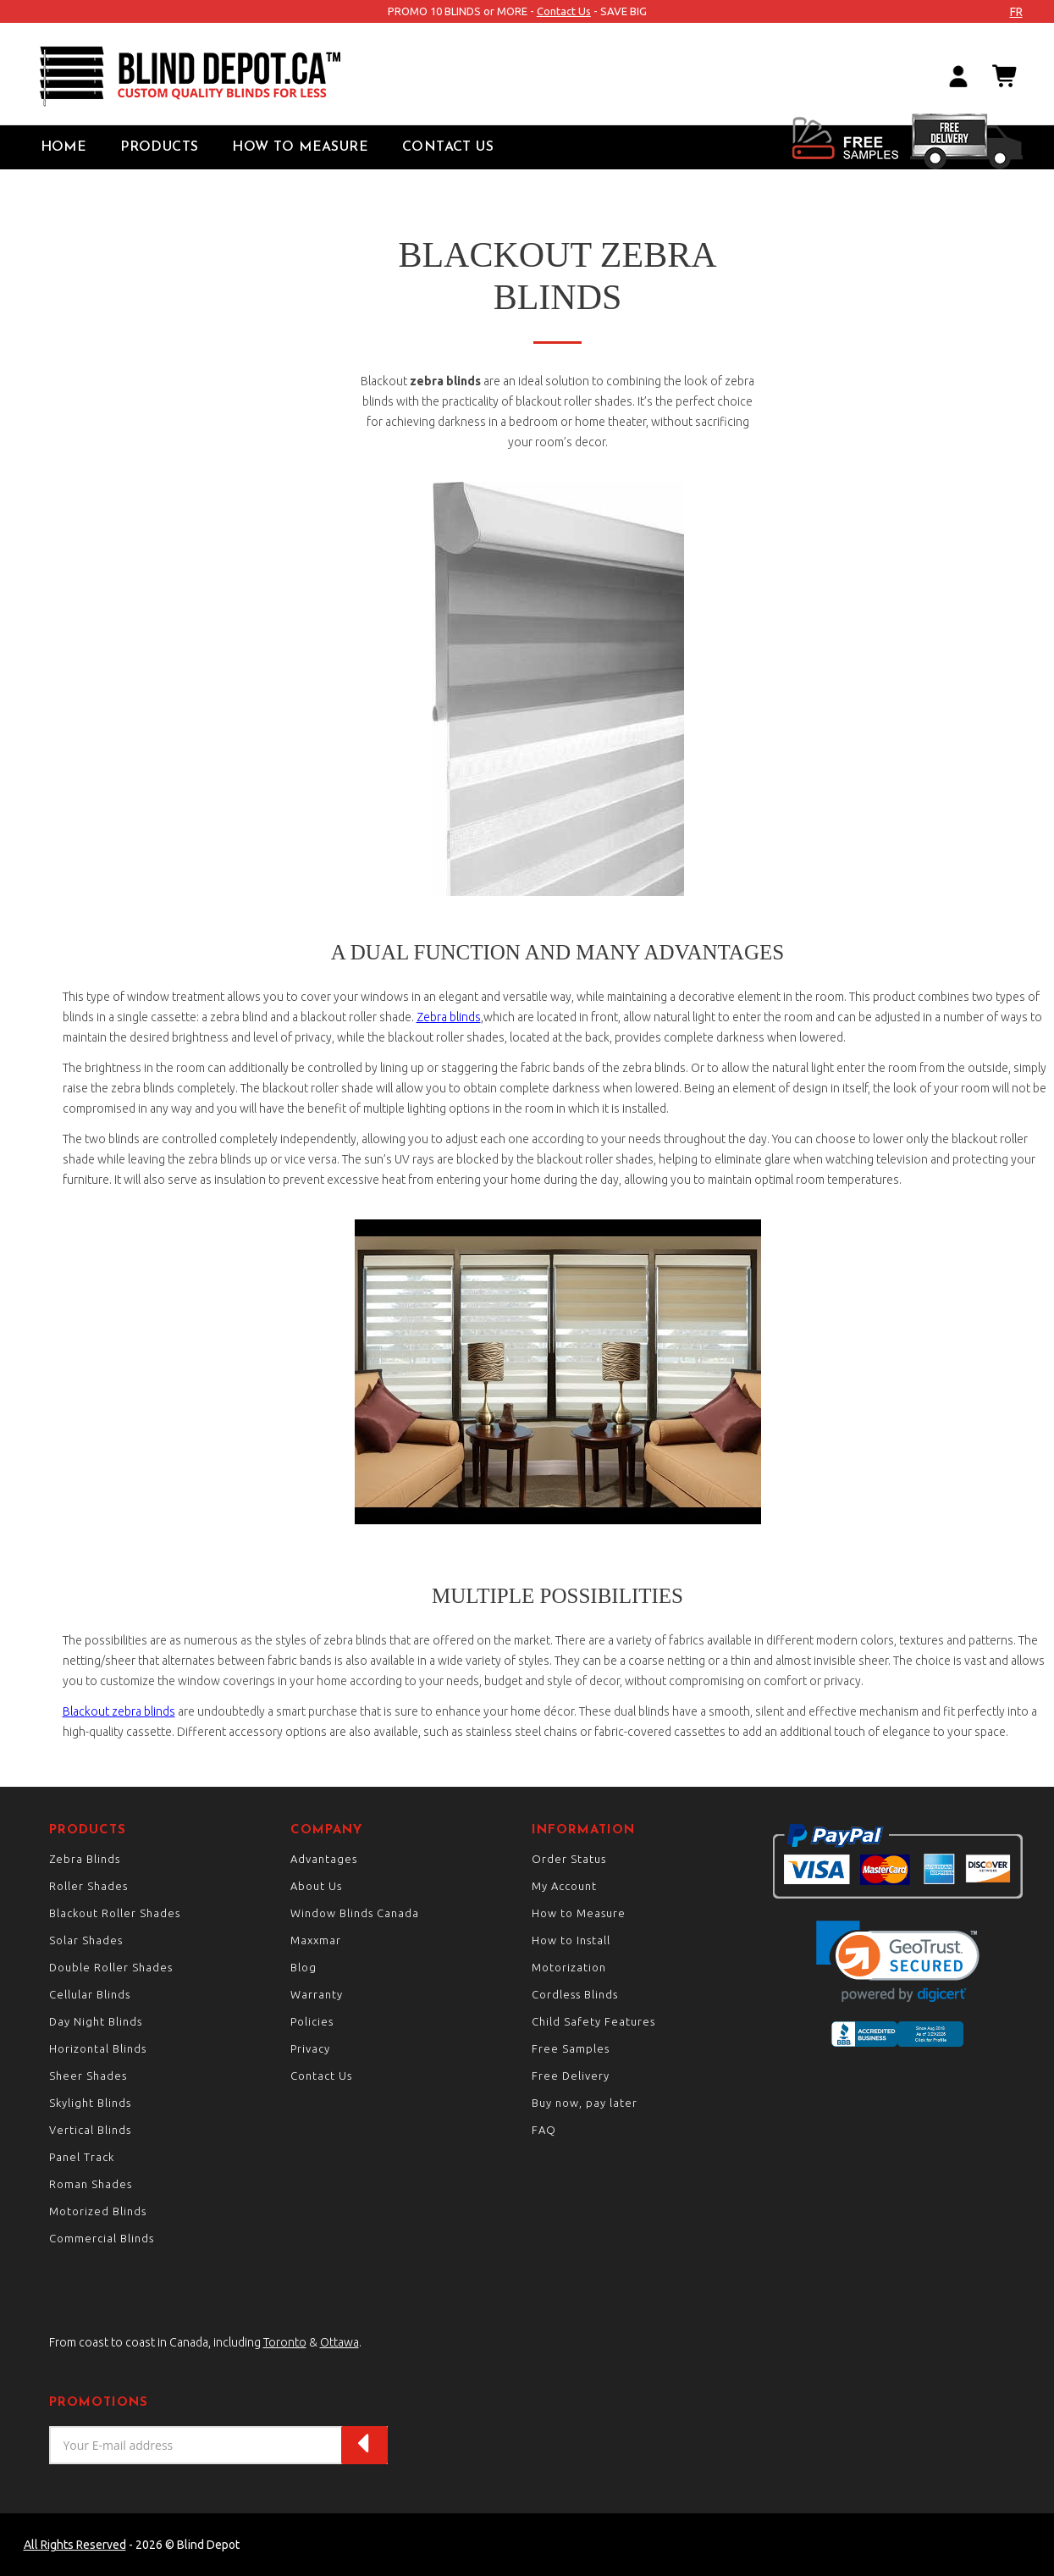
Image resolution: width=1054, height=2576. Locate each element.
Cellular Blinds (89, 1994)
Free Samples (571, 2048)
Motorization (569, 1967)
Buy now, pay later (584, 2103)
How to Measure (300, 147)
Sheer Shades (88, 2075)
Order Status (569, 1859)
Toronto (284, 2342)
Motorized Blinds (97, 2211)
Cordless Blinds (575, 1994)
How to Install (571, 1940)
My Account (564, 1886)
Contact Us (564, 11)
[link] (898, 1961)
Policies (312, 2021)
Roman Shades (90, 2184)
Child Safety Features (593, 2021)
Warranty (316, 1994)
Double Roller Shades (111, 1967)
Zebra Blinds (84, 1859)
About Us (316, 1886)
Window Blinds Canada (354, 1913)
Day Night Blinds (95, 2021)
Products (159, 147)
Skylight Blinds (90, 2103)
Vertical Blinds (90, 2130)
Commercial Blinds (101, 2238)
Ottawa (339, 2342)
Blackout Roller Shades (114, 1913)
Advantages (323, 1859)
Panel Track (81, 2157)
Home (64, 147)
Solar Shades (86, 1940)
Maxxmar (315, 1940)
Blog (303, 1967)
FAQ (544, 2130)
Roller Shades (88, 1886)
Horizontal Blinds (97, 2048)
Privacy (310, 2048)
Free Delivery (571, 2075)
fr (1016, 12)
